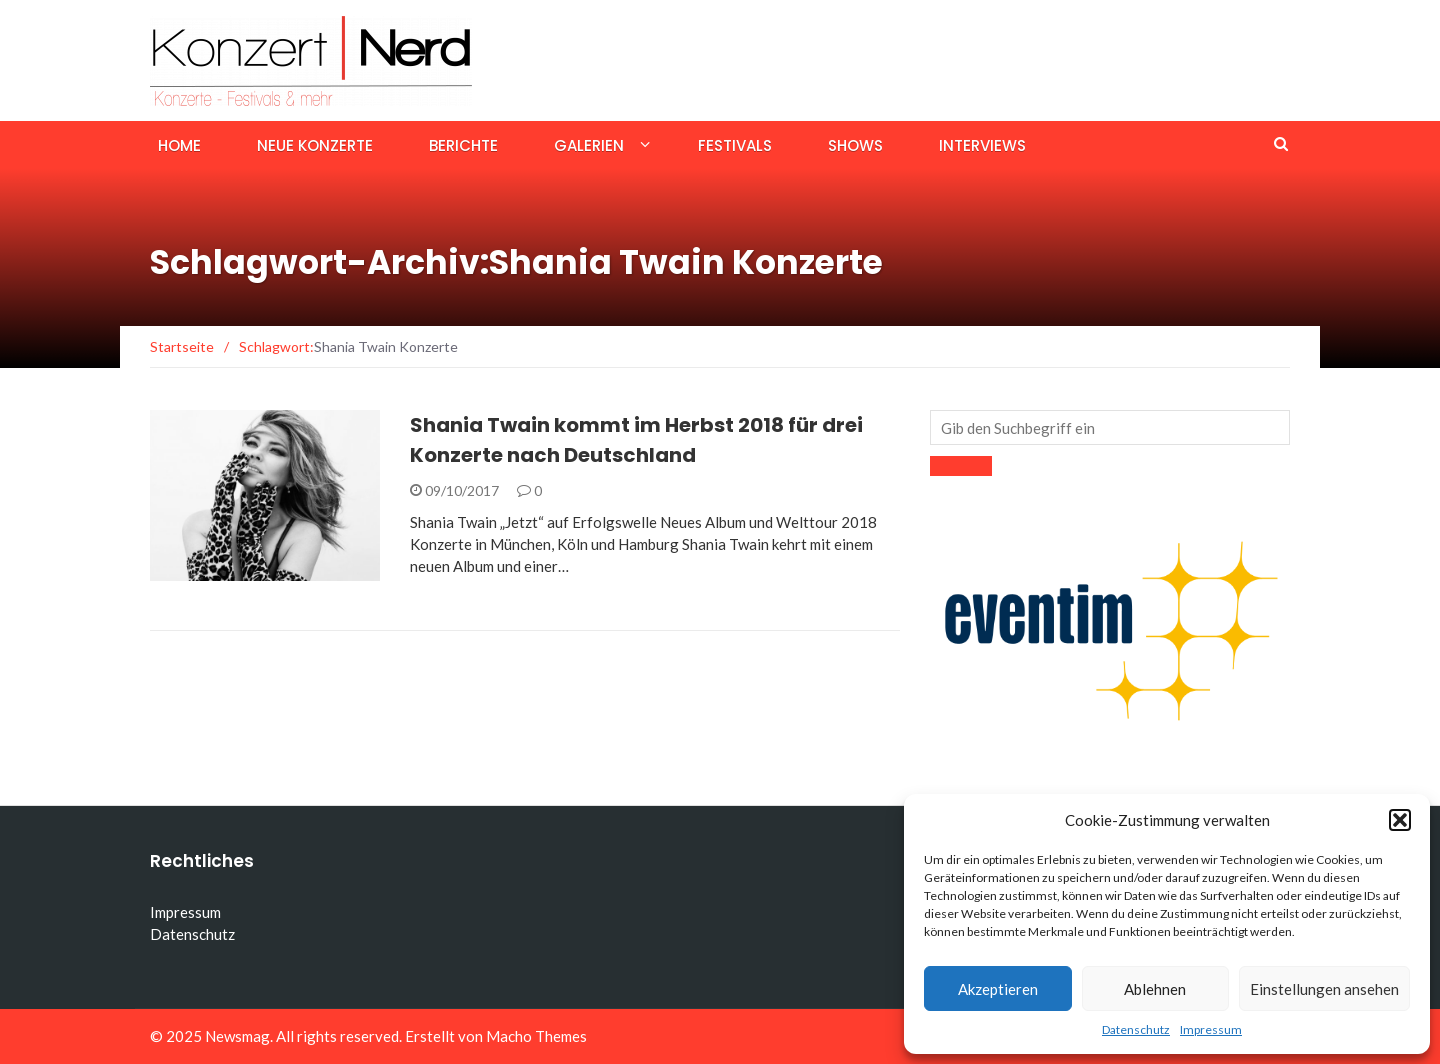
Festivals (735, 145)
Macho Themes (536, 1036)
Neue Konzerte (315, 145)
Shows (855, 145)
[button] (1400, 820)
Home (179, 145)
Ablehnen (1155, 989)
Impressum (1211, 1029)
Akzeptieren (998, 989)
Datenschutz (1136, 1029)
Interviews (982, 145)
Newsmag (237, 1036)
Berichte (463, 145)
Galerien (589, 145)
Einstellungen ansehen (1324, 989)
